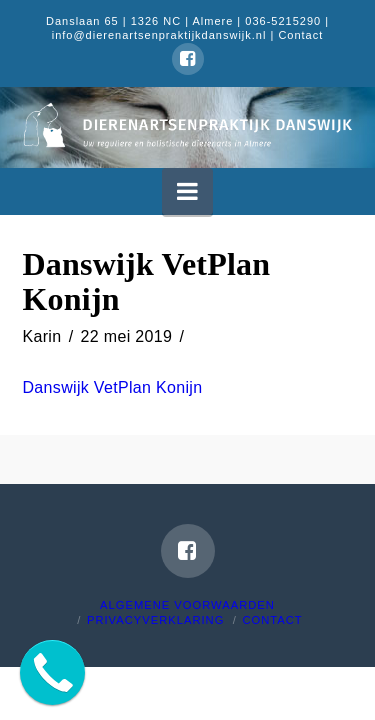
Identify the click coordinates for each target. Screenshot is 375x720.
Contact (300, 35)
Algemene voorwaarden (187, 605)
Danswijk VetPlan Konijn (113, 387)
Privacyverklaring (155, 620)
